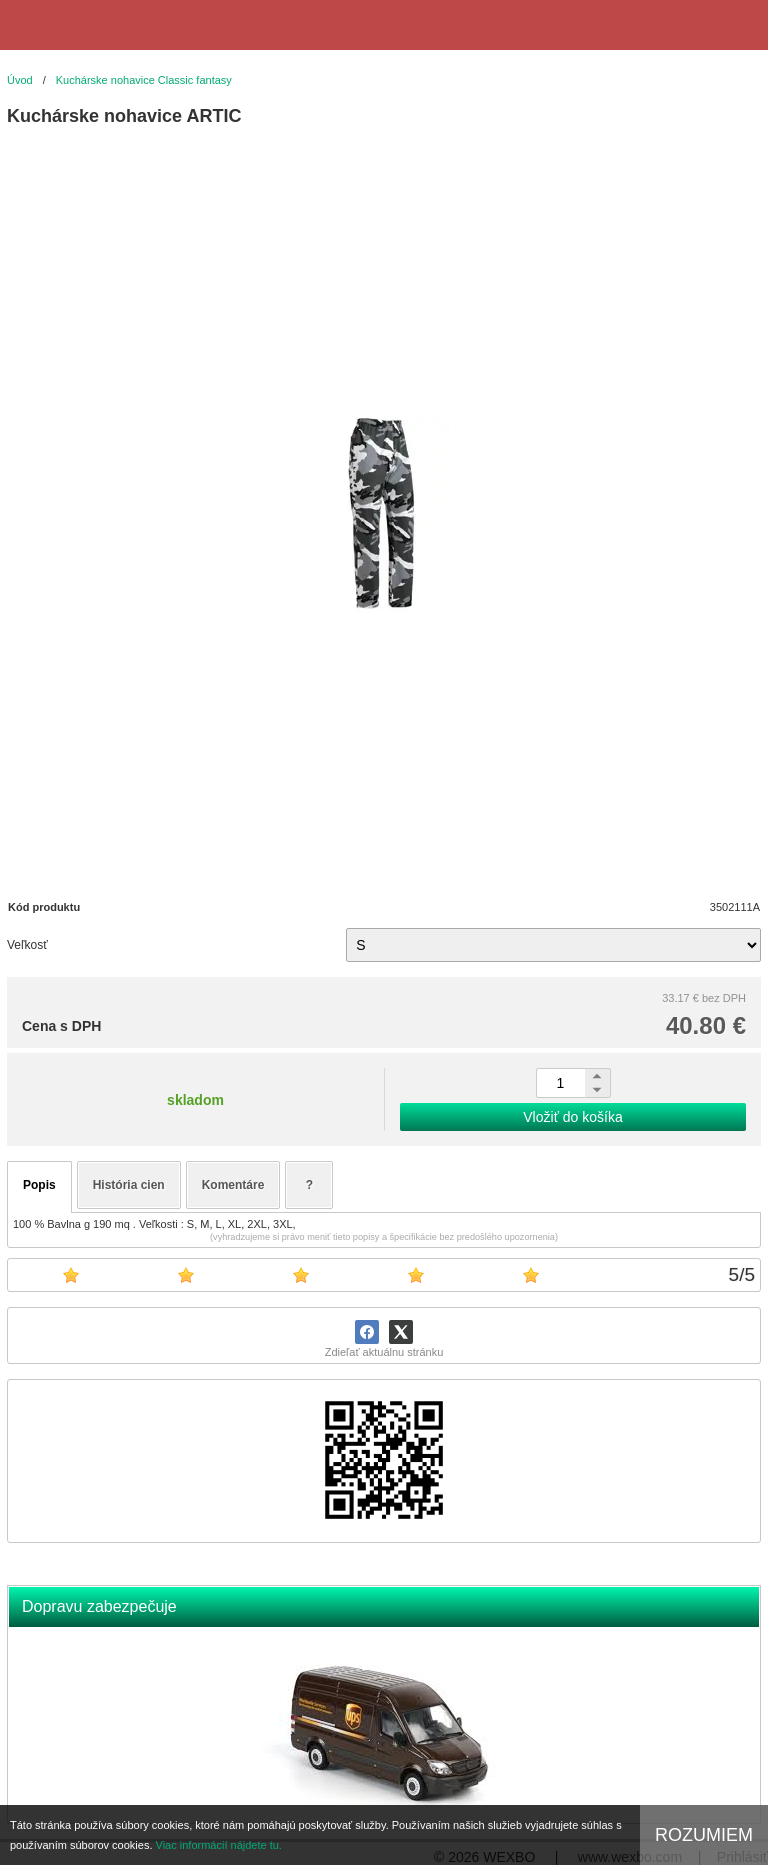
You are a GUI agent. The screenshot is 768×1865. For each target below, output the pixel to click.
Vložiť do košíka (572, 1117)
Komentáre (233, 1185)
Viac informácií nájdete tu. (219, 1845)
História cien (129, 1185)
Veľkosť (27, 945)
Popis (39, 1185)
